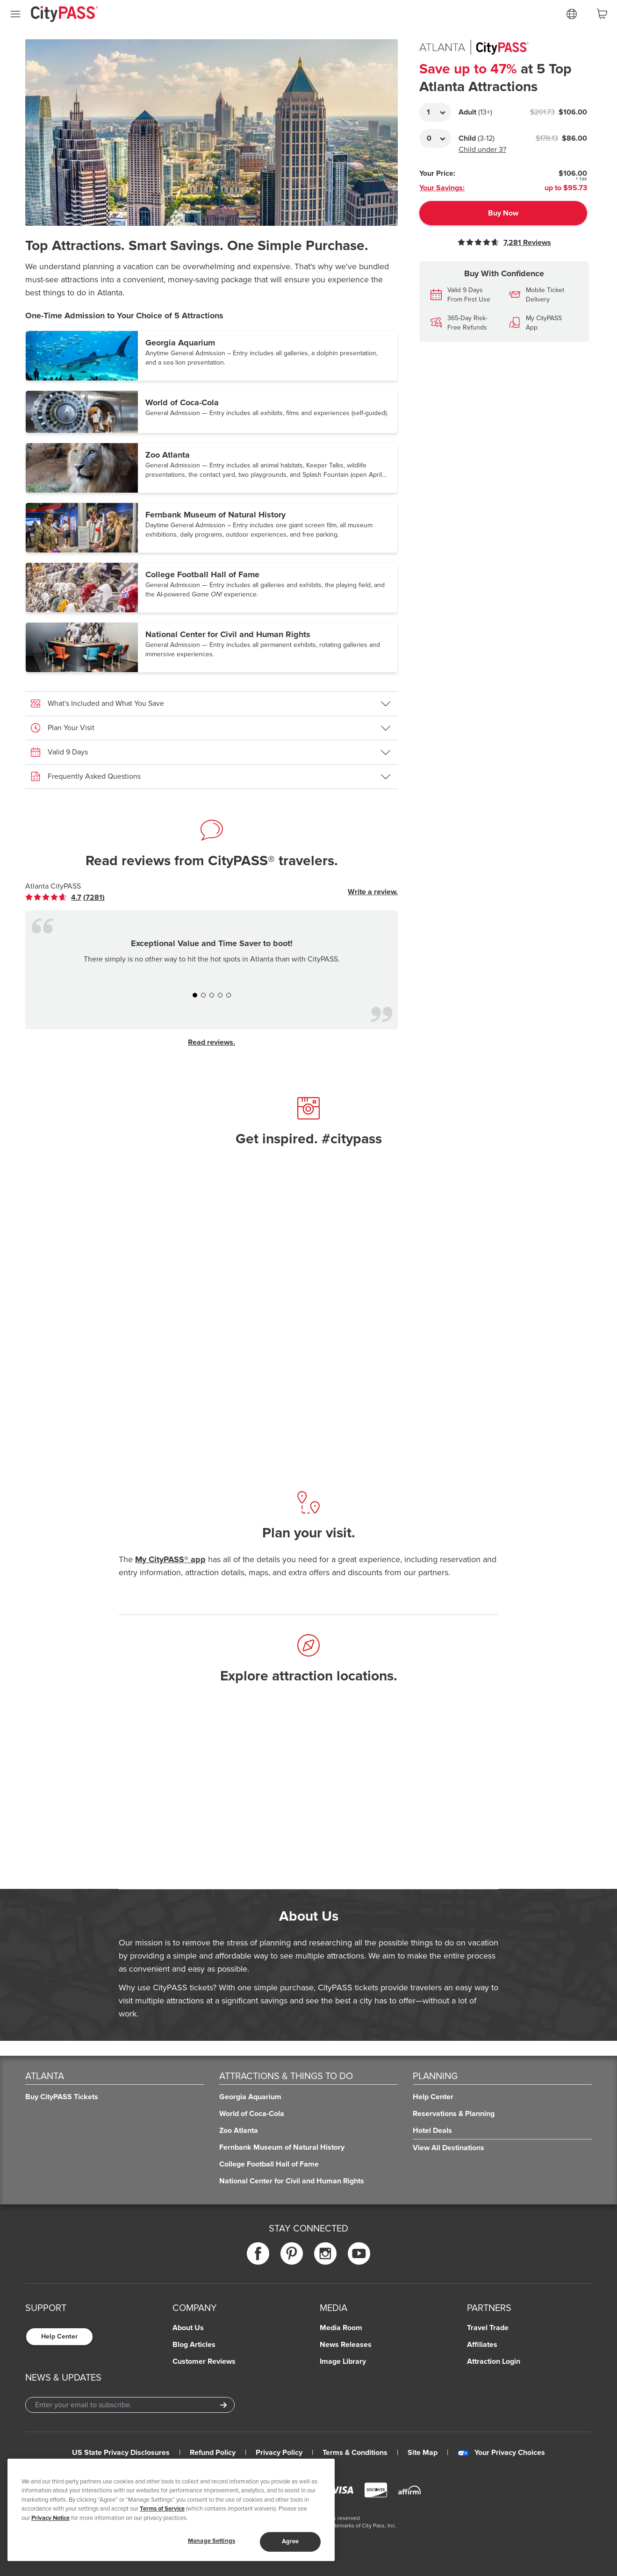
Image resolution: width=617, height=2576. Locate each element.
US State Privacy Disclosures (121, 2452)
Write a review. (373, 892)
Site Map (423, 2452)
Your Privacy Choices (501, 2452)
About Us (188, 2327)
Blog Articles (193, 2344)
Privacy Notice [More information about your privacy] (50, 2518)
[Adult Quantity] (435, 112)
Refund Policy (213, 2452)
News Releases (346, 2344)
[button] (211, 355)
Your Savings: (442, 188)
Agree (290, 2541)
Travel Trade (488, 2327)
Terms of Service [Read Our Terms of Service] (162, 2508)
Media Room (341, 2327)
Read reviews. (211, 1042)
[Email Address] (130, 2405)
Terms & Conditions (355, 2452)
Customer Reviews (204, 2361)
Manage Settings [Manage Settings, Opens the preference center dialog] (211, 2541)
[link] (65, 897)
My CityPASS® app (170, 1559)
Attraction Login (493, 2361)
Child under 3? (482, 149)
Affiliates (482, 2344)
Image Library (343, 2361)
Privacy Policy (279, 2452)
